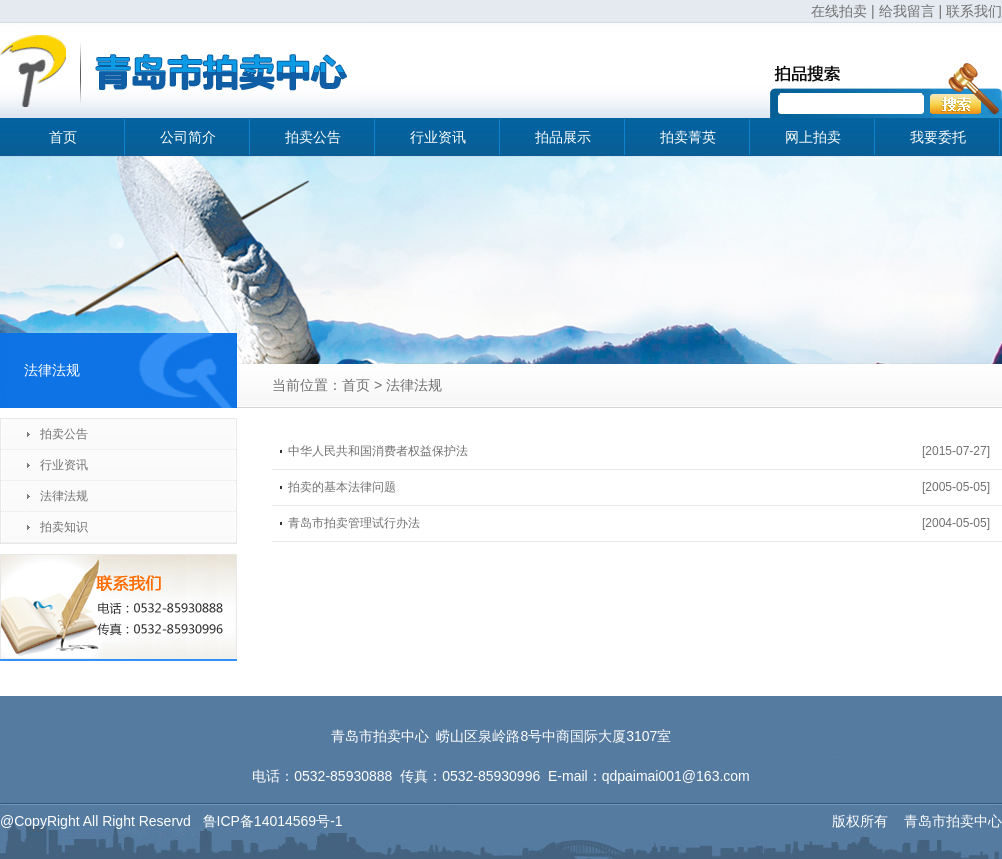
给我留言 (907, 11)
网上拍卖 (813, 137)
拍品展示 (563, 137)
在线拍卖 (839, 11)
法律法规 (64, 496)
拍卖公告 (313, 137)
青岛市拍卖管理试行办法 (354, 523)
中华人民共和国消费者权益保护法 (378, 451)
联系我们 (974, 11)
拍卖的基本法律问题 (342, 487)
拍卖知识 (64, 527)
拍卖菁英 (688, 137)
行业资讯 (438, 137)
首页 (63, 137)
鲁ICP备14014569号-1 (273, 821)
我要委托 (938, 137)
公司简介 (188, 137)
